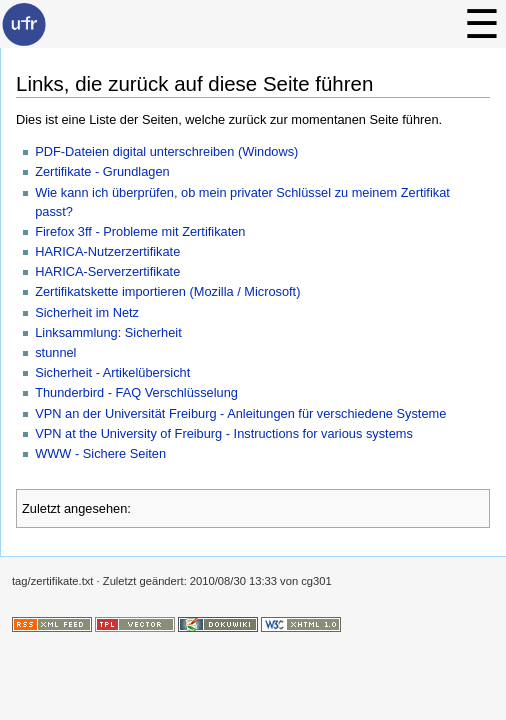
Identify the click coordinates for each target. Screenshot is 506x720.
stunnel (55, 352)
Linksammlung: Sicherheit (108, 332)
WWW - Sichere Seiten (100, 453)
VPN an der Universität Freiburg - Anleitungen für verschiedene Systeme (240, 413)
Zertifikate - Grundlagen (102, 171)
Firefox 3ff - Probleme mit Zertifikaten (140, 231)
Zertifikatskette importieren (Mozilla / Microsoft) (167, 291)
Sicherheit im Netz (87, 312)
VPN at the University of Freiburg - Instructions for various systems (224, 433)
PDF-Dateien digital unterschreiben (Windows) (166, 151)
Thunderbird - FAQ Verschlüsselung (136, 392)
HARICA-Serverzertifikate (107, 271)
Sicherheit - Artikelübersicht (112, 372)
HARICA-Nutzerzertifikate (107, 251)
